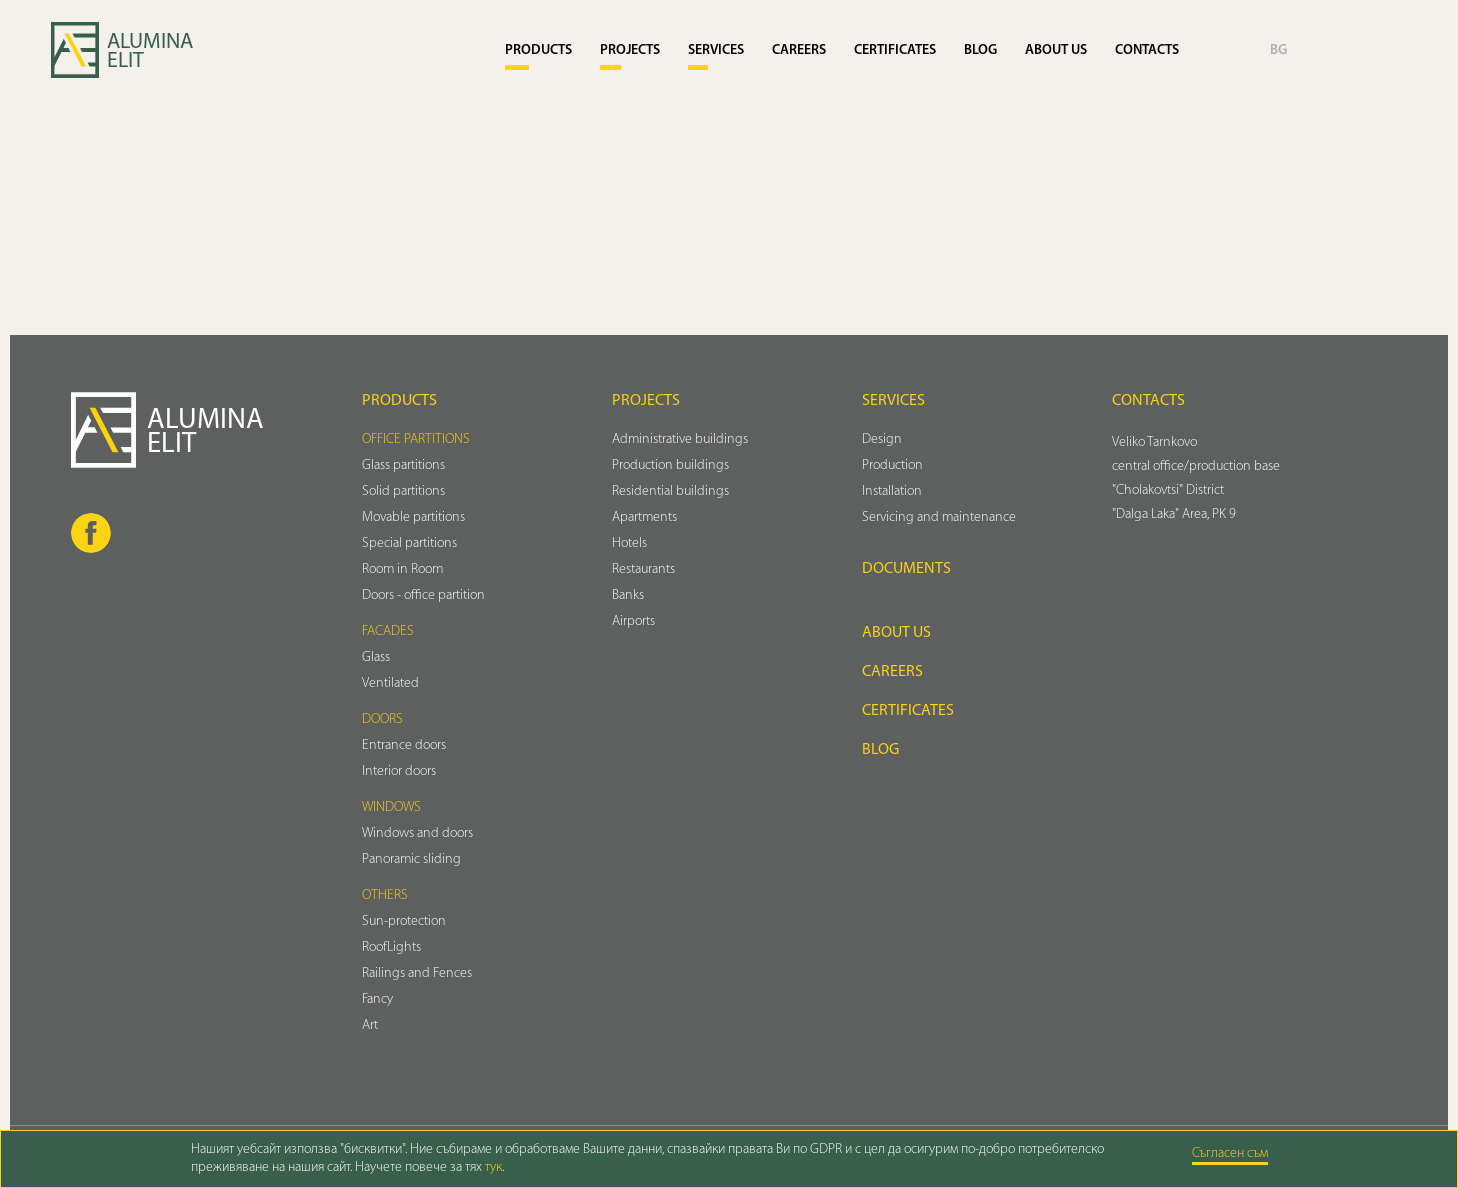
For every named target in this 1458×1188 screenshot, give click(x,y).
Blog (980, 50)
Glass (376, 657)
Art (370, 1025)
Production (892, 465)
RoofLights (391, 947)
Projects (630, 50)
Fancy (377, 999)
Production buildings (670, 465)
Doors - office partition (423, 595)
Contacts (1147, 50)
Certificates (895, 50)
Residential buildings (670, 491)
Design (882, 439)
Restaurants (643, 569)
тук (493, 1167)
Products (538, 50)
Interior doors (399, 771)
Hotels (629, 543)
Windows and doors (417, 833)
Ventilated (390, 683)
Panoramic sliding (411, 859)
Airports (633, 621)
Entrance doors (404, 745)
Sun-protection (404, 921)
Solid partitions (403, 491)
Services (716, 50)
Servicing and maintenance (939, 517)
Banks (628, 595)
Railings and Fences (417, 973)
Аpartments (644, 517)
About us (1056, 50)
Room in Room (402, 569)
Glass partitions (403, 465)
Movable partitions (413, 517)
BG (1278, 50)
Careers (799, 50)
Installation (892, 491)
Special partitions (409, 543)
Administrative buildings (680, 439)
